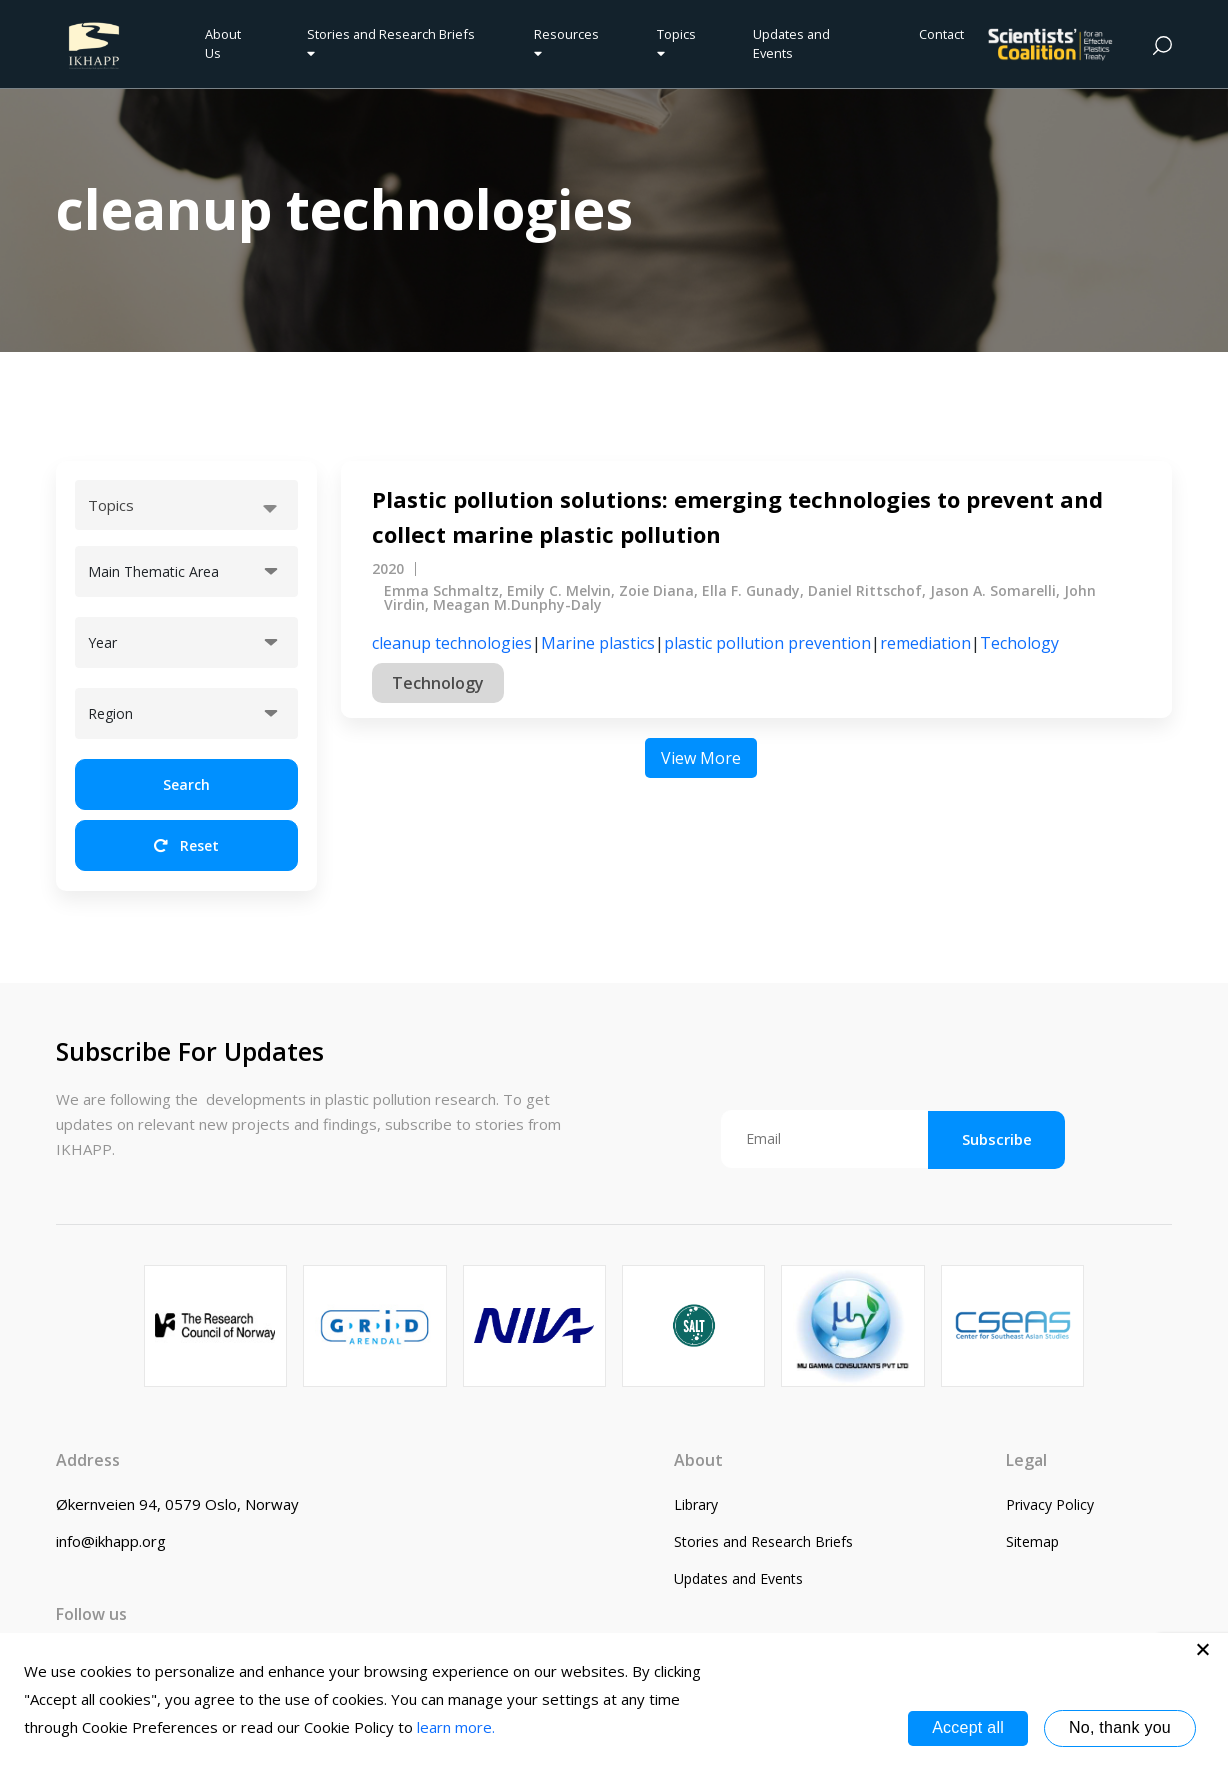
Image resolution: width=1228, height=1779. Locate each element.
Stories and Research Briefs (394, 43)
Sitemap (1032, 1541)
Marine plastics (598, 643)
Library (696, 1504)
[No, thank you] (1203, 1649)
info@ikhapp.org (111, 1541)
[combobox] (186, 505)
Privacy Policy (1050, 1504)
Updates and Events (791, 43)
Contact (941, 34)
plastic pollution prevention (767, 643)
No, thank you (1120, 1727)
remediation (925, 643)
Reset (186, 845)
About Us (223, 43)
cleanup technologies (452, 643)
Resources (566, 43)
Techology (1019, 643)
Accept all (968, 1727)
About (698, 1460)
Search (186, 784)
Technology (438, 683)
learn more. (456, 1727)
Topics (676, 43)
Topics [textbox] (111, 505)
